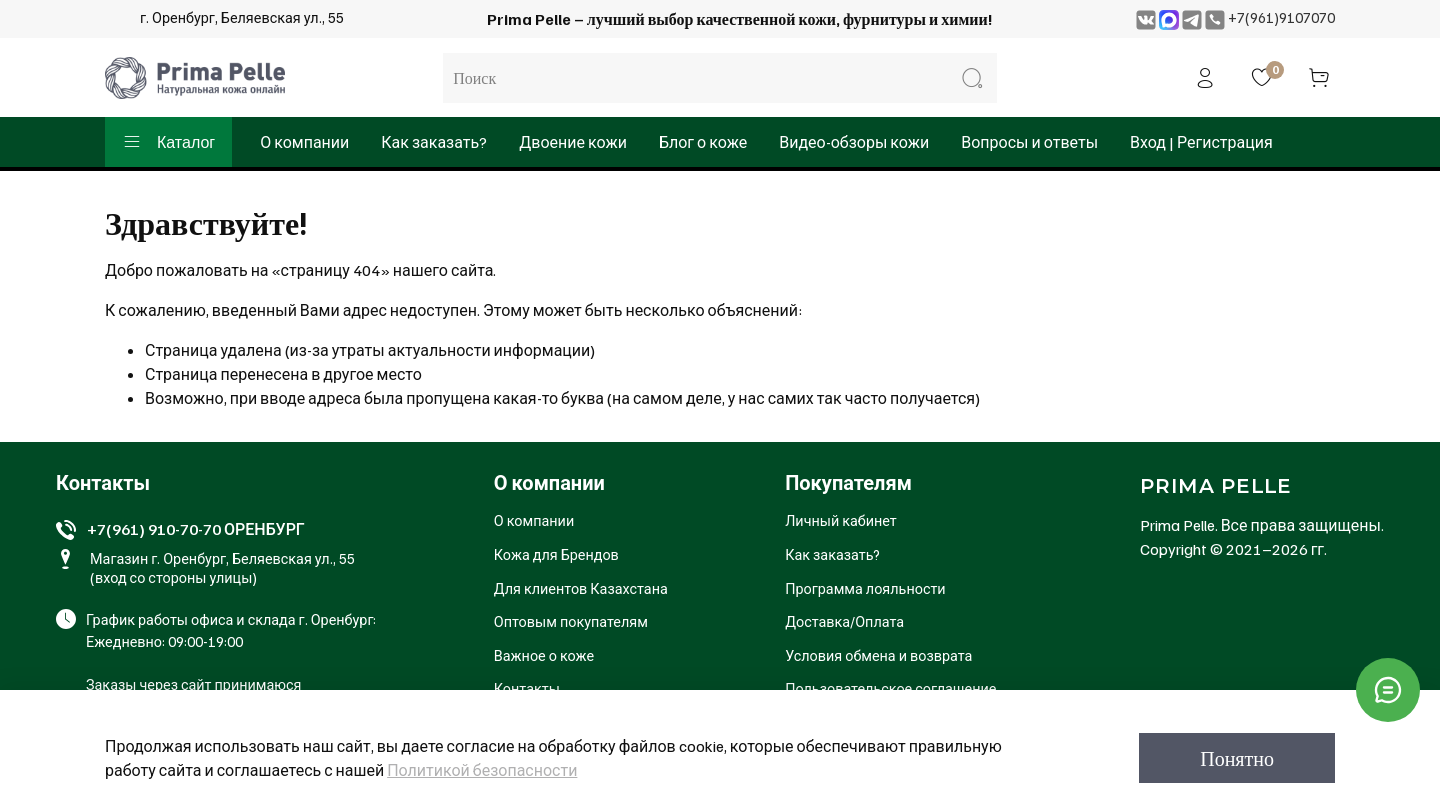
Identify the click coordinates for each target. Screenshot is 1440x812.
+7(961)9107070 (1281, 17)
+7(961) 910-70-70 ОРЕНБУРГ (196, 529)
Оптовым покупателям (571, 621)
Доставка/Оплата (844, 621)
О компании (304, 142)
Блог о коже (703, 142)
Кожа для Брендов (556, 554)
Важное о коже (544, 655)
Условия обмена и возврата (878, 655)
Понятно (1237, 758)
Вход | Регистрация (1201, 142)
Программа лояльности (865, 588)
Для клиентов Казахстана (581, 588)
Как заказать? (434, 142)
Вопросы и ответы (1029, 142)
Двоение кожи (573, 142)
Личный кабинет (841, 520)
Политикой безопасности (482, 770)
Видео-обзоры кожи (854, 142)
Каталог (168, 142)
